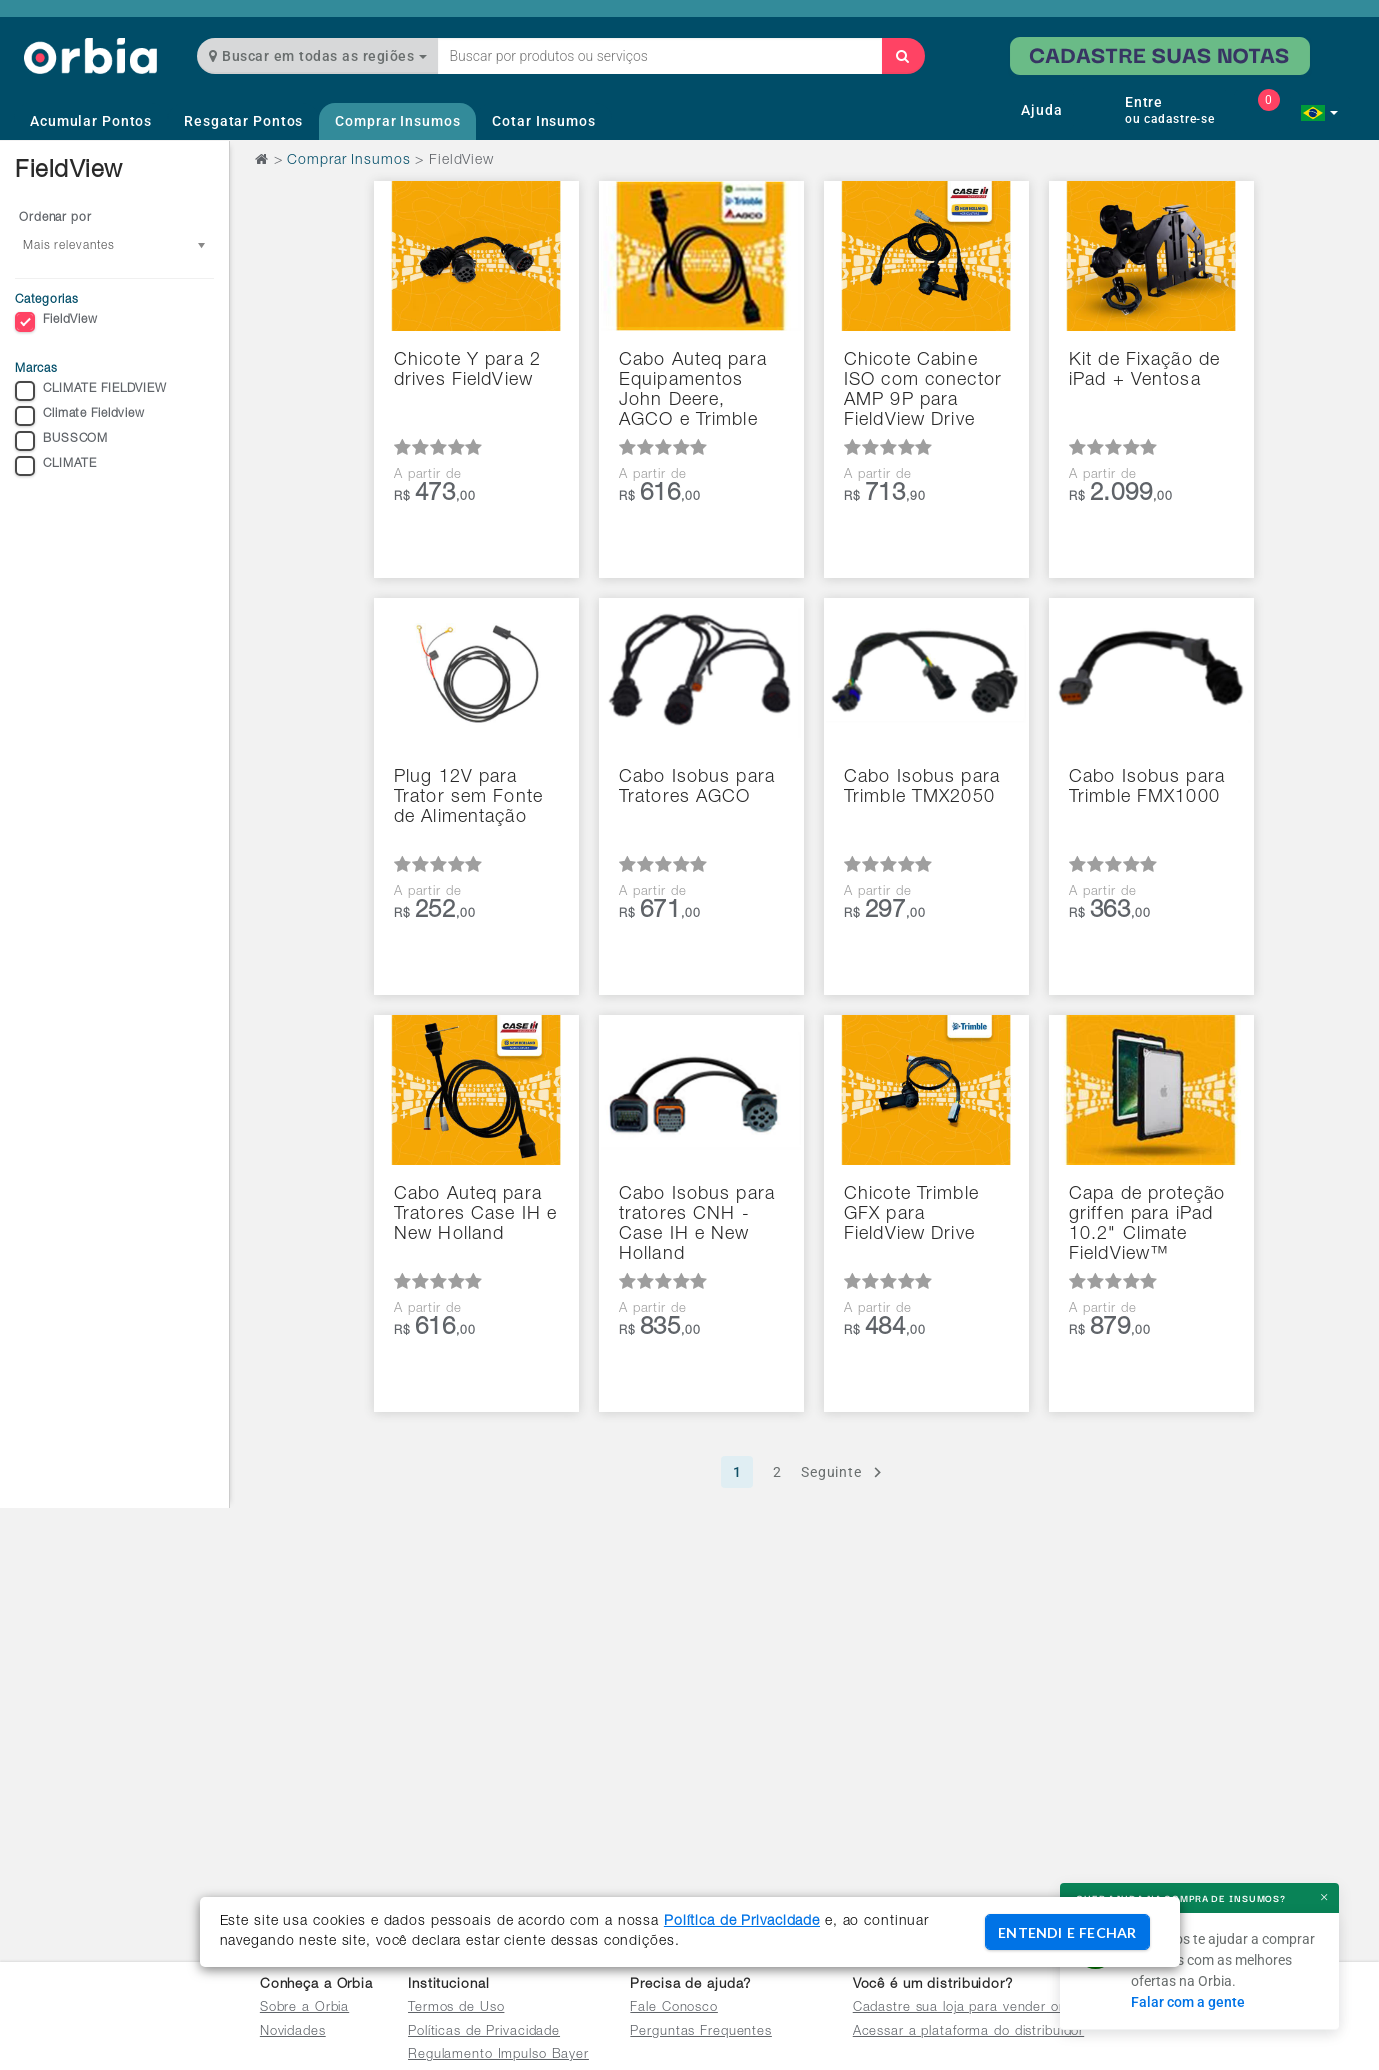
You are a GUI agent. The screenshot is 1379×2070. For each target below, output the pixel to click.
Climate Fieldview (80, 416)
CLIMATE (56, 466)
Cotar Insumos (543, 121)
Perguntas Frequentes (701, 2032)
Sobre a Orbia (304, 2008)
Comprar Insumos (397, 121)
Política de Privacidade (742, 1922)
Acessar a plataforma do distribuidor (969, 2032)
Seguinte (844, 1472)
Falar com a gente (1188, 2002)
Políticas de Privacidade (484, 2032)
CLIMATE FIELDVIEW (91, 391)
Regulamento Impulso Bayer (498, 2055)
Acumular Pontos (91, 121)
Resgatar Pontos (243, 121)
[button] (1319, 113)
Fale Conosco (674, 2008)
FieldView (56, 322)
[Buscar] (903, 56)
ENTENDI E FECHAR (1067, 1932)
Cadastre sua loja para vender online (971, 2008)
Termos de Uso (456, 2008)
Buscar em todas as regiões (318, 56)
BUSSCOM (61, 441)
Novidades (293, 2032)
